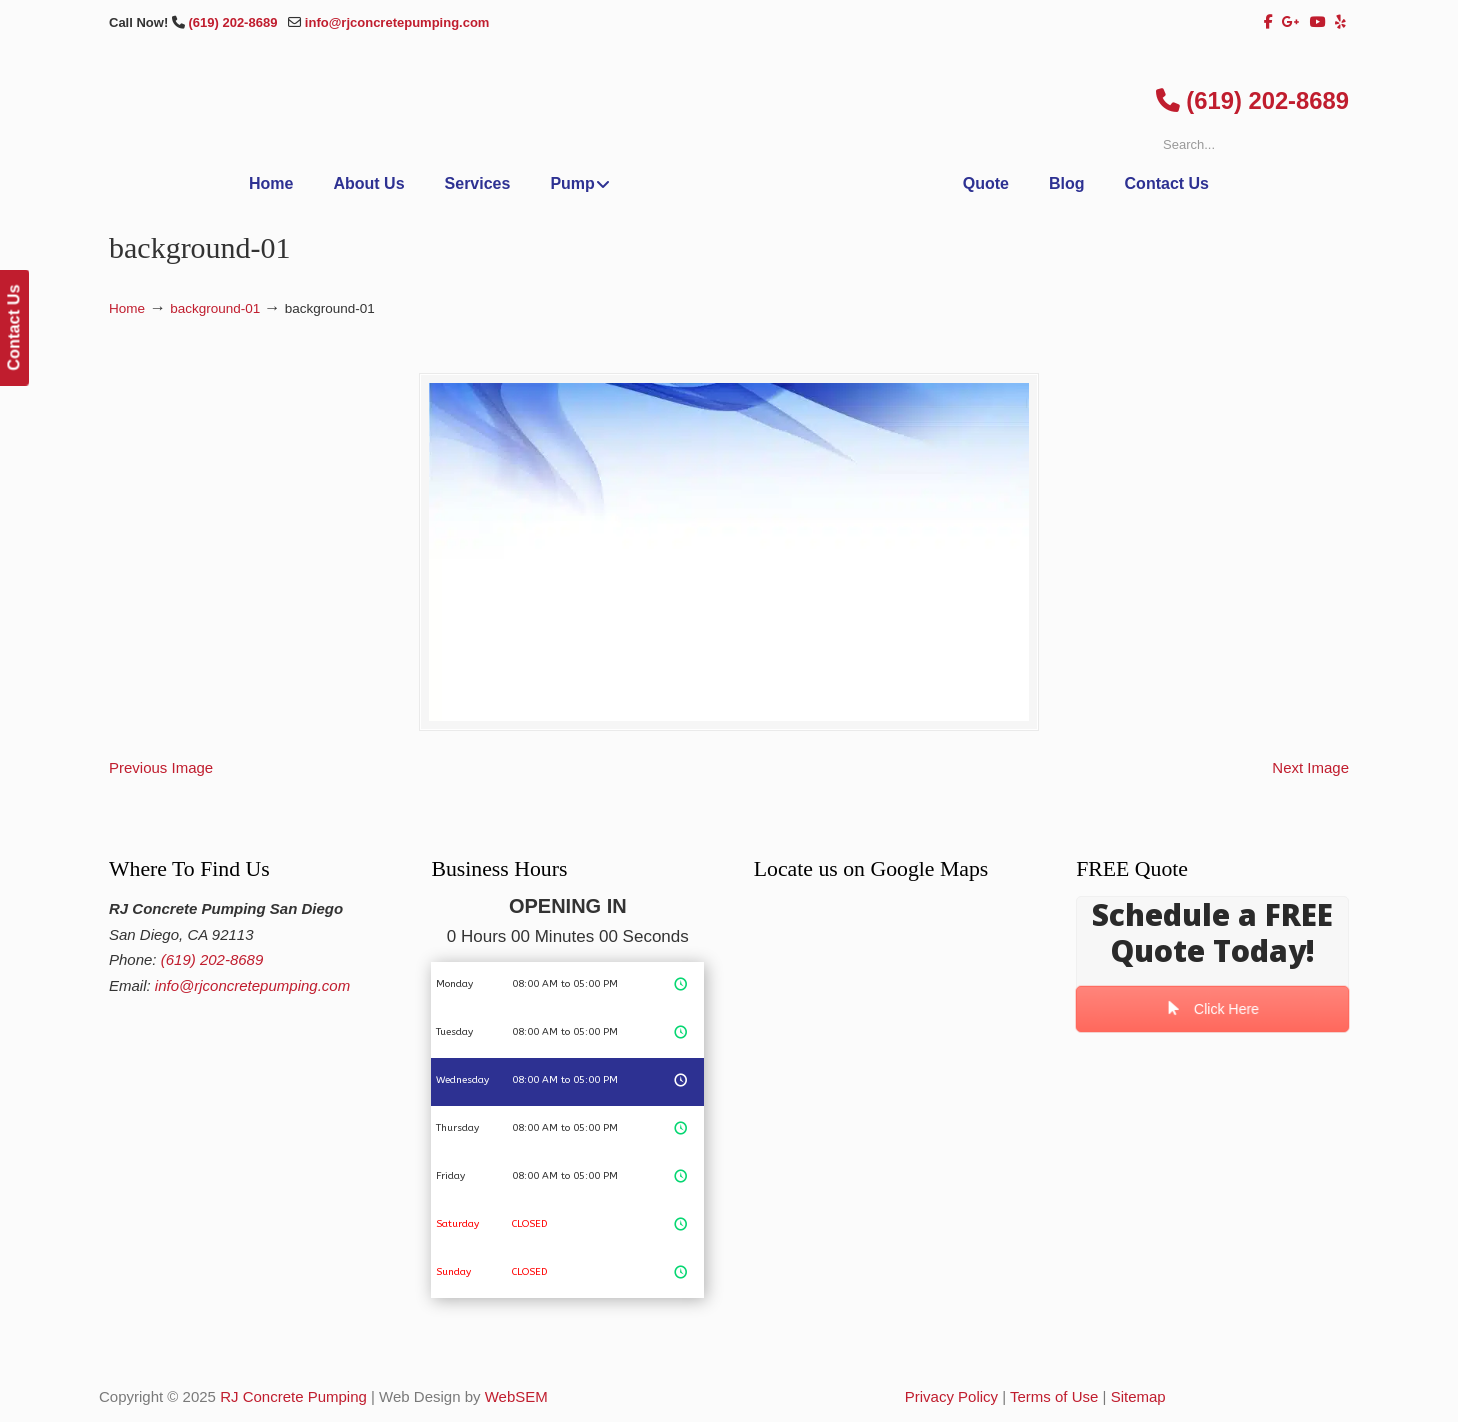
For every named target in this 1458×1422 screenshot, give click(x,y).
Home (127, 308)
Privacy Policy (951, 1396)
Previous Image (161, 767)
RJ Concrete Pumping (293, 1396)
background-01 (215, 308)
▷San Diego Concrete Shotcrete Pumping (729, 153)
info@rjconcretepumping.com (397, 22)
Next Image (1310, 767)
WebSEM (516, 1396)
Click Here (1213, 1009)
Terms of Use (1054, 1396)
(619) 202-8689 (234, 22)
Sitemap (1138, 1396)
